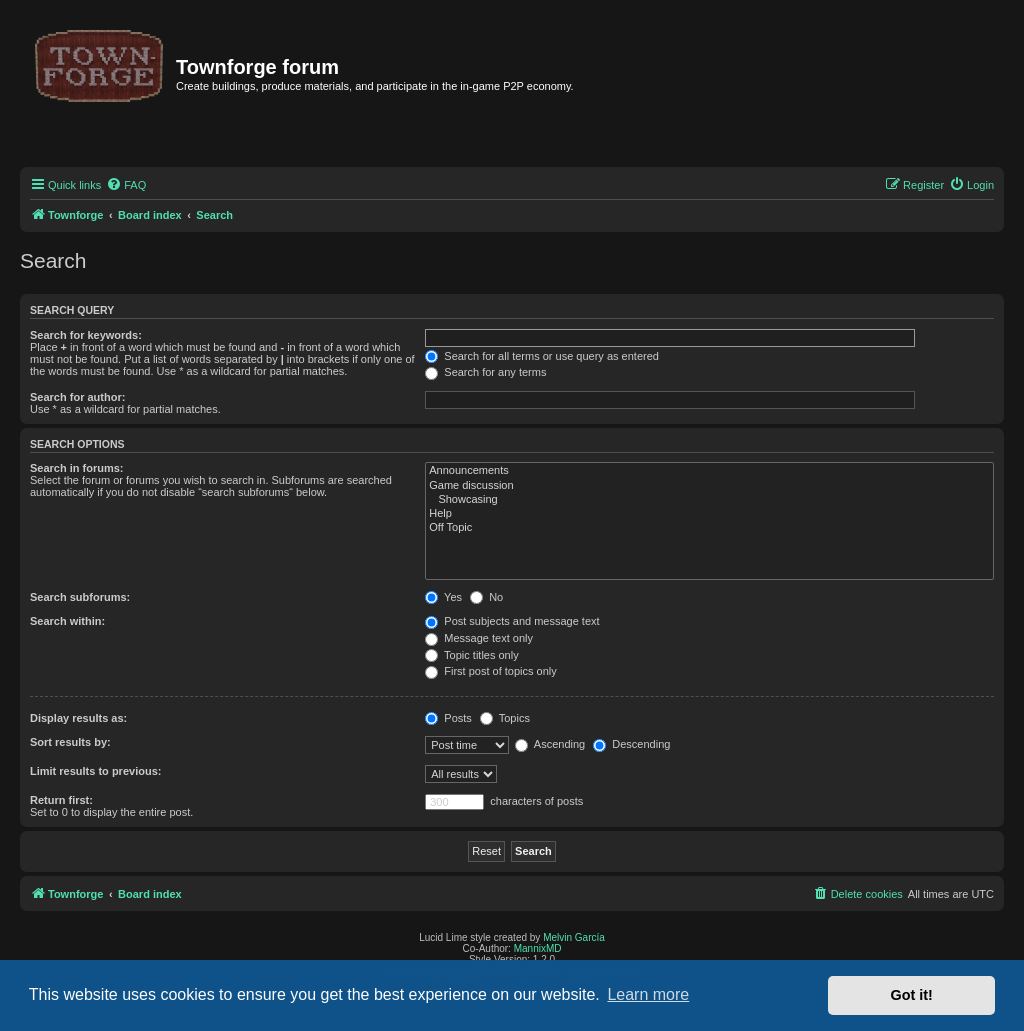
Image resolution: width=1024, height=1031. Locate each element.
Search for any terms (485, 372)
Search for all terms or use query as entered (542, 356)
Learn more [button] (648, 994)
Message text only (479, 638)
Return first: (61, 800)
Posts (448, 718)
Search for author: (77, 397)
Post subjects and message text (512, 621)
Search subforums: (80, 597)
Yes (443, 597)
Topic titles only (471, 655)
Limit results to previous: (95, 771)
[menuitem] (126, 185)
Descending (631, 744)
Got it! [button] (912, 995)
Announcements (709, 471)
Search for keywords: (86, 335)
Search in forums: (77, 468)
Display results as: (78, 718)
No (486, 597)
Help (709, 514)
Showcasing (709, 500)
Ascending (550, 744)
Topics (505, 718)
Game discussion (709, 486)
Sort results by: (70, 742)
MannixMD (538, 948)
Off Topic (709, 528)
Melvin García (574, 937)
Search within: (67, 621)
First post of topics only (491, 671)
